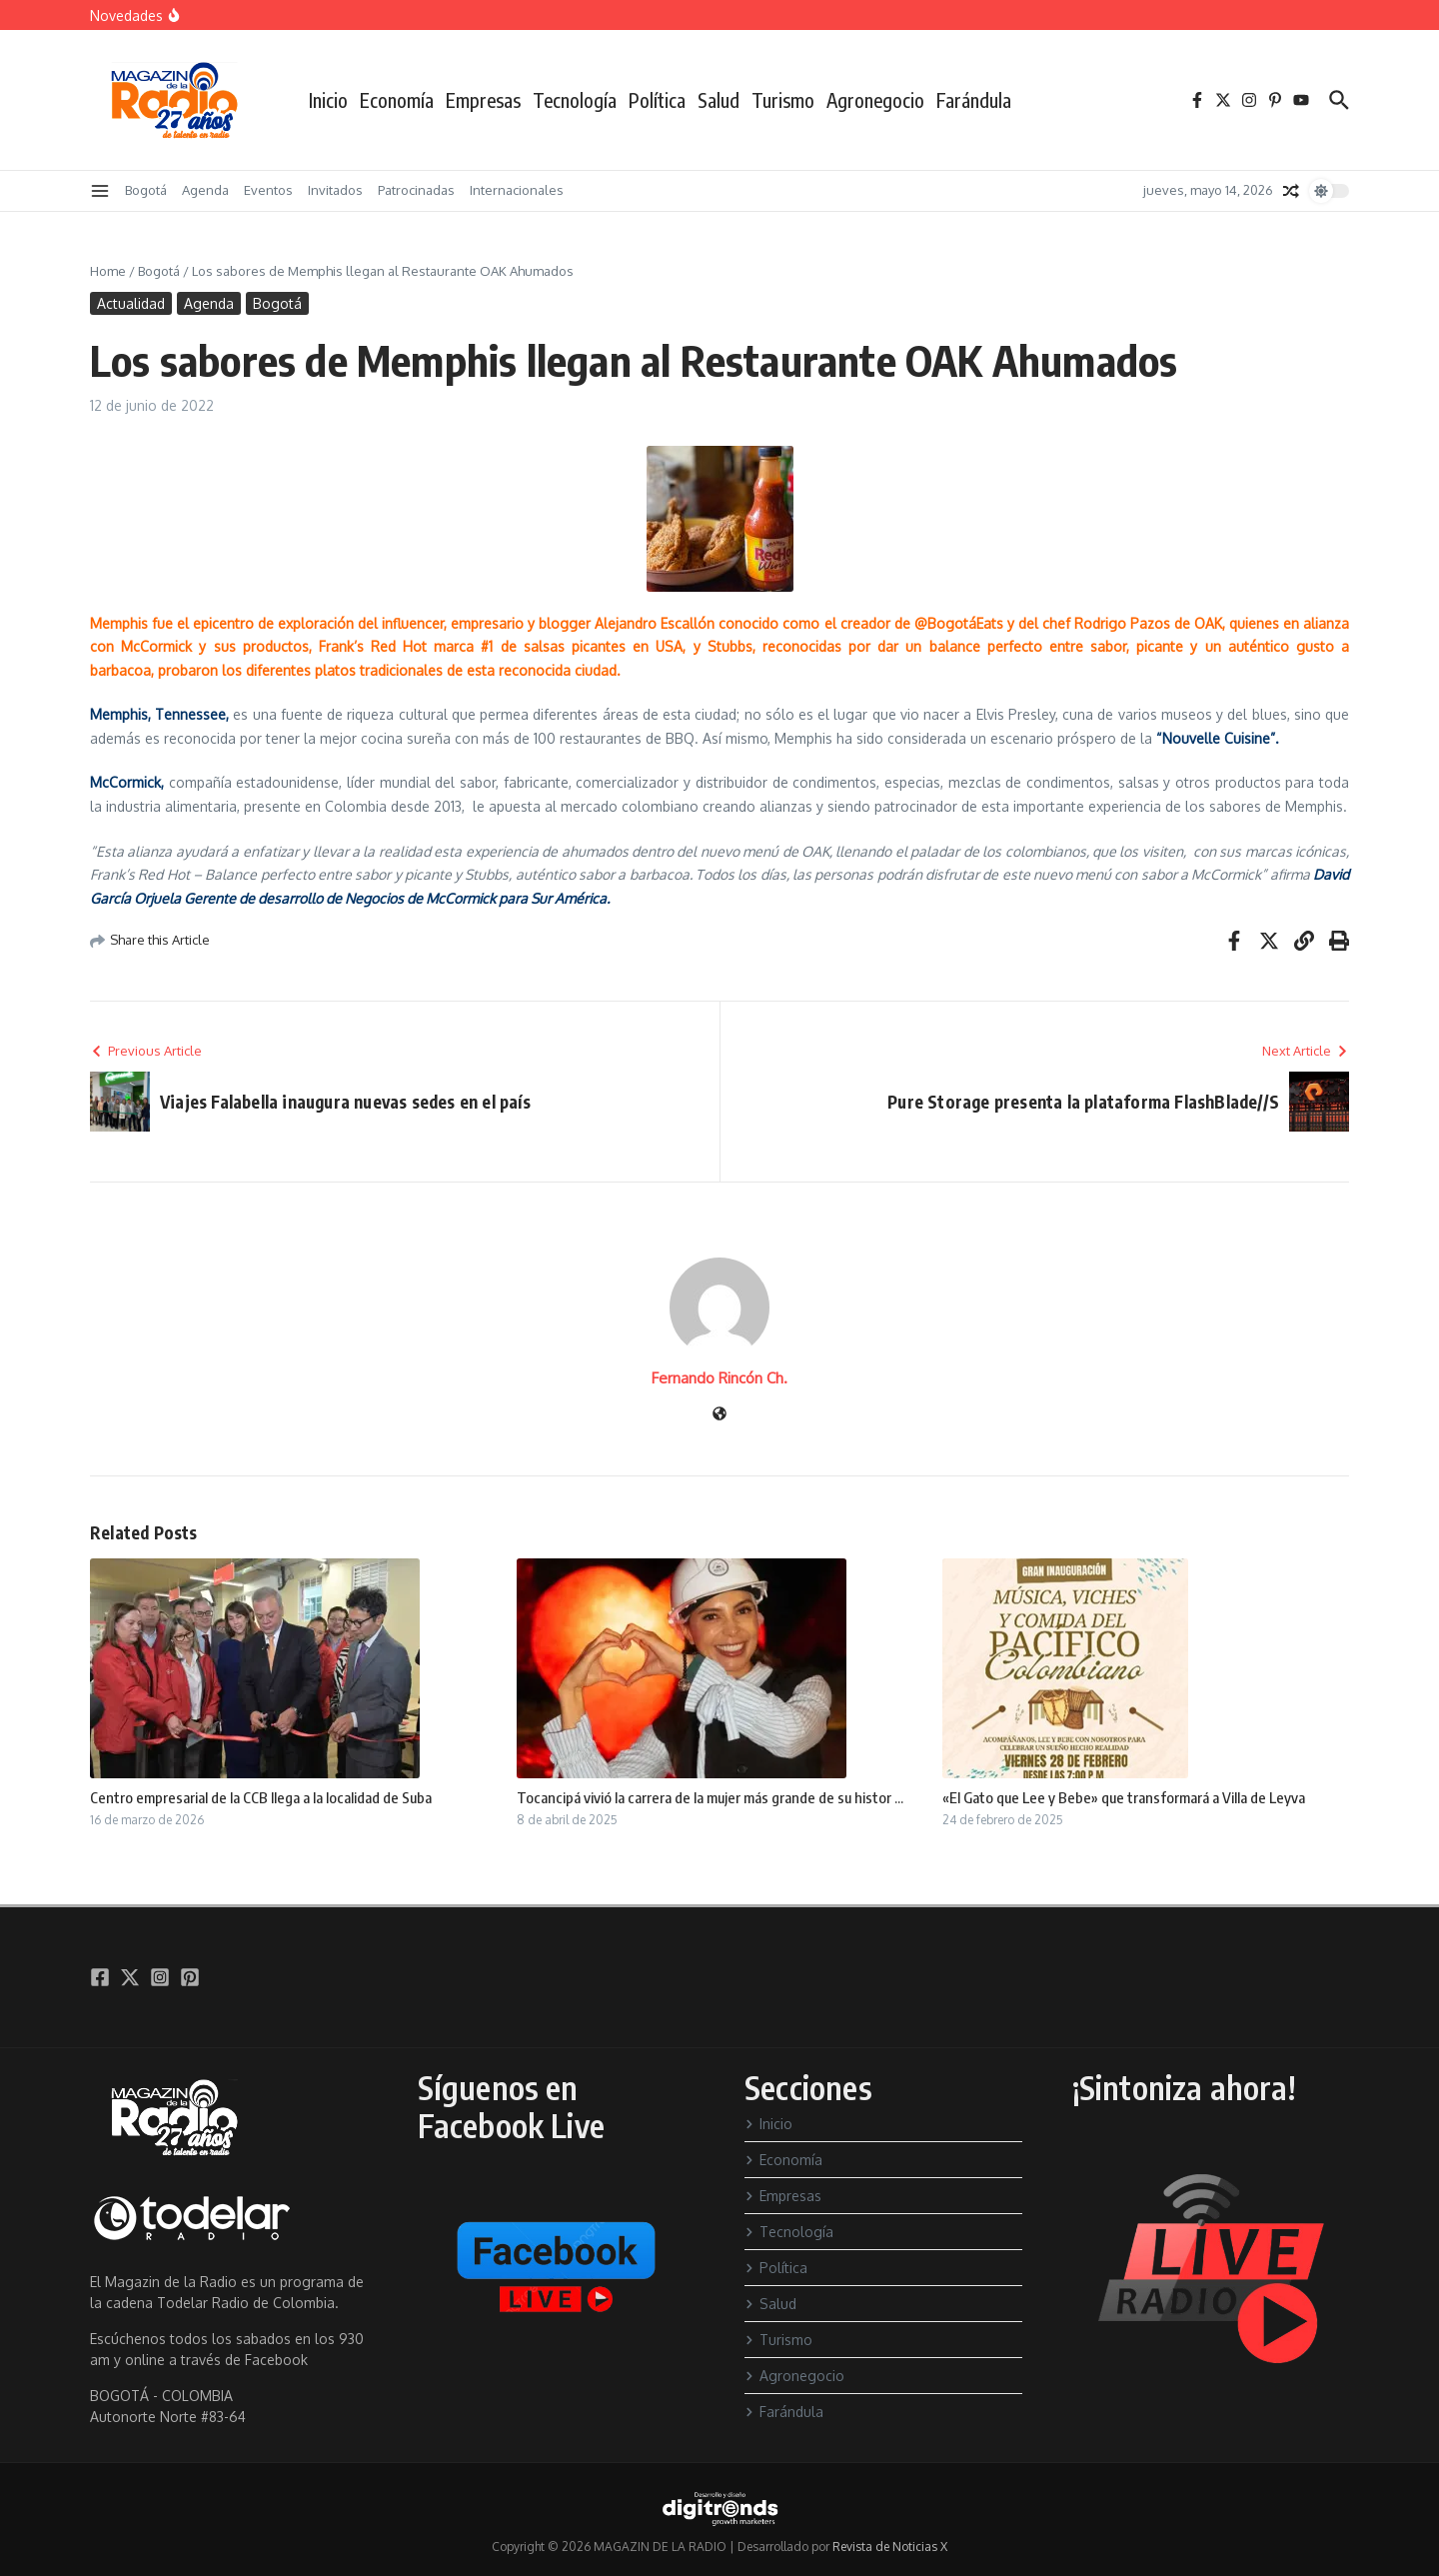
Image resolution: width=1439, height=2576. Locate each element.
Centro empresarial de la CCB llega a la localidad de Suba (261, 1797)
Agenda (205, 190)
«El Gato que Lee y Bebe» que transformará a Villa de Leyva (1123, 1797)
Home (108, 271)
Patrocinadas (416, 190)
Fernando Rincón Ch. (719, 1377)
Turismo (782, 100)
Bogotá (146, 190)
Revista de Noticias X (889, 2546)
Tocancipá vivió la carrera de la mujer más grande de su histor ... (710, 1797)
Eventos (268, 190)
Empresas (483, 100)
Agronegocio (875, 100)
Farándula (973, 100)
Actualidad (131, 303)
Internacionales (517, 190)
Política (657, 100)
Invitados (335, 190)
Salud (718, 100)
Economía (397, 100)
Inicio (328, 100)
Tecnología (575, 100)
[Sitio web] (719, 1414)
